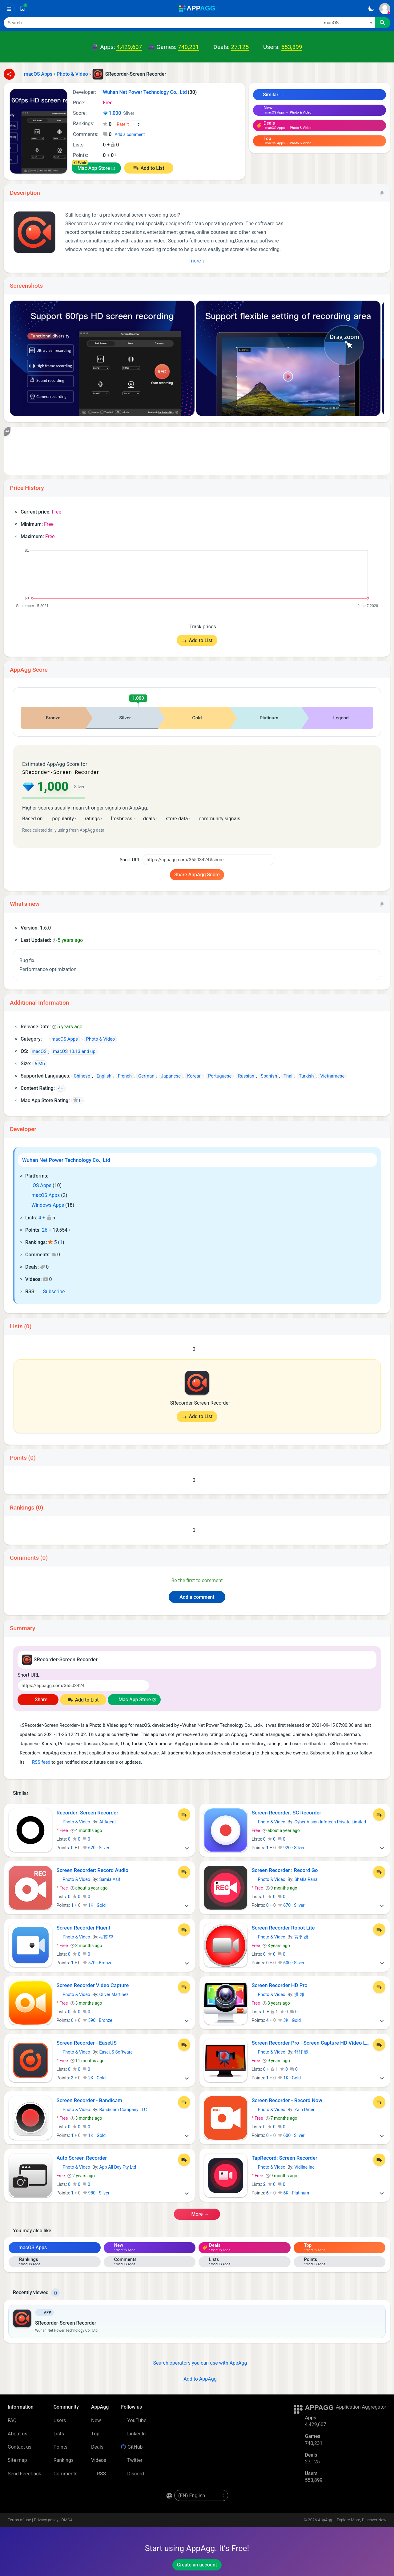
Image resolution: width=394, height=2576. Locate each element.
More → (197, 2213)
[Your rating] (128, 124)
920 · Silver (291, 1847)
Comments (66, 2473)
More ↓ (197, 260)
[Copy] (381, 193)
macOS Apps (42, 1195)
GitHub (132, 2446)
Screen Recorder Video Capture (93, 1985)
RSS (98, 2473)
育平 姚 (301, 1936)
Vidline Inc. (305, 2166)
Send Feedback (24, 2473)
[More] (186, 1847)
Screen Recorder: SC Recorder (286, 1812)
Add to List (152, 168)
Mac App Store (94, 168)
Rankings (64, 2459)
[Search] (159, 22)
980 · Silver (96, 2192)
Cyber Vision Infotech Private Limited (330, 1821)
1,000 (118, 113)
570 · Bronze (97, 1962)
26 (44, 1229)
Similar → (270, 95)
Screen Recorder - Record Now (287, 2100)
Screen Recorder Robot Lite (283, 1927)
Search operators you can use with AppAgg (197, 2362)
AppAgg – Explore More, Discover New (352, 2519)
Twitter (131, 2459)
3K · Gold (289, 2019)
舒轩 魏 (301, 2051)
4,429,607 (129, 46)
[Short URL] (208, 859)
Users (60, 2420)
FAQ (12, 2420)
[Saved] (22, 8)
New (96, 2420)
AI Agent (107, 1821)
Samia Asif (109, 1878)
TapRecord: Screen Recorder (284, 2157)
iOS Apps (38, 1185)
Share (38, 1699)
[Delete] (55, 2292)
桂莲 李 (106, 1936)
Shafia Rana (305, 1878)
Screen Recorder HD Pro (280, 1985)
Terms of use (19, 2519)
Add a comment (130, 134)
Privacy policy (46, 2519)
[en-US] (201, 2494)
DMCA (67, 2519)
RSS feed (38, 1761)
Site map (17, 2459)
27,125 (240, 46)
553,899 (291, 46)
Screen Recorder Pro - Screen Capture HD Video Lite (311, 2042)
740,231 (188, 46)
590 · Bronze (97, 2019)
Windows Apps (44, 1204)
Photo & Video (73, 1821)
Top (95, 2433)
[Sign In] (384, 8)
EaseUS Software (115, 2051)
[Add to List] (184, 1814)
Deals (97, 2446)
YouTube (133, 2420)
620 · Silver (96, 1847)
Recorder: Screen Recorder (88, 1812)
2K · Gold (94, 2077)
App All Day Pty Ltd (117, 2166)
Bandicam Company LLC (123, 2108)
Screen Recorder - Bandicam (89, 2100)
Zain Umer (304, 2108)
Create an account (197, 2564)
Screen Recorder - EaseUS (87, 2042)
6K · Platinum (293, 2192)
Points (60, 2446)
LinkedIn (133, 2433)
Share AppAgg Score (197, 874)
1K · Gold (94, 1904)
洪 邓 (299, 1993)
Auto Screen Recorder (82, 2157)
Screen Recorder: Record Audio (93, 1869)
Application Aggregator (361, 2406)
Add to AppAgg (196, 2378)
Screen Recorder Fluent (84, 1927)
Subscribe (51, 1291)
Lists (59, 2433)
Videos (98, 2459)
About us (17, 2433)
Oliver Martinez (113, 1993)
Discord (132, 2473)
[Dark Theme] (371, 8)
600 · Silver (291, 1962)
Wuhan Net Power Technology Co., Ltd (66, 1159)
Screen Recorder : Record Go (285, 1869)
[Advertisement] (197, 451)
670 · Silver (291, 1904)
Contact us (19, 2446)
